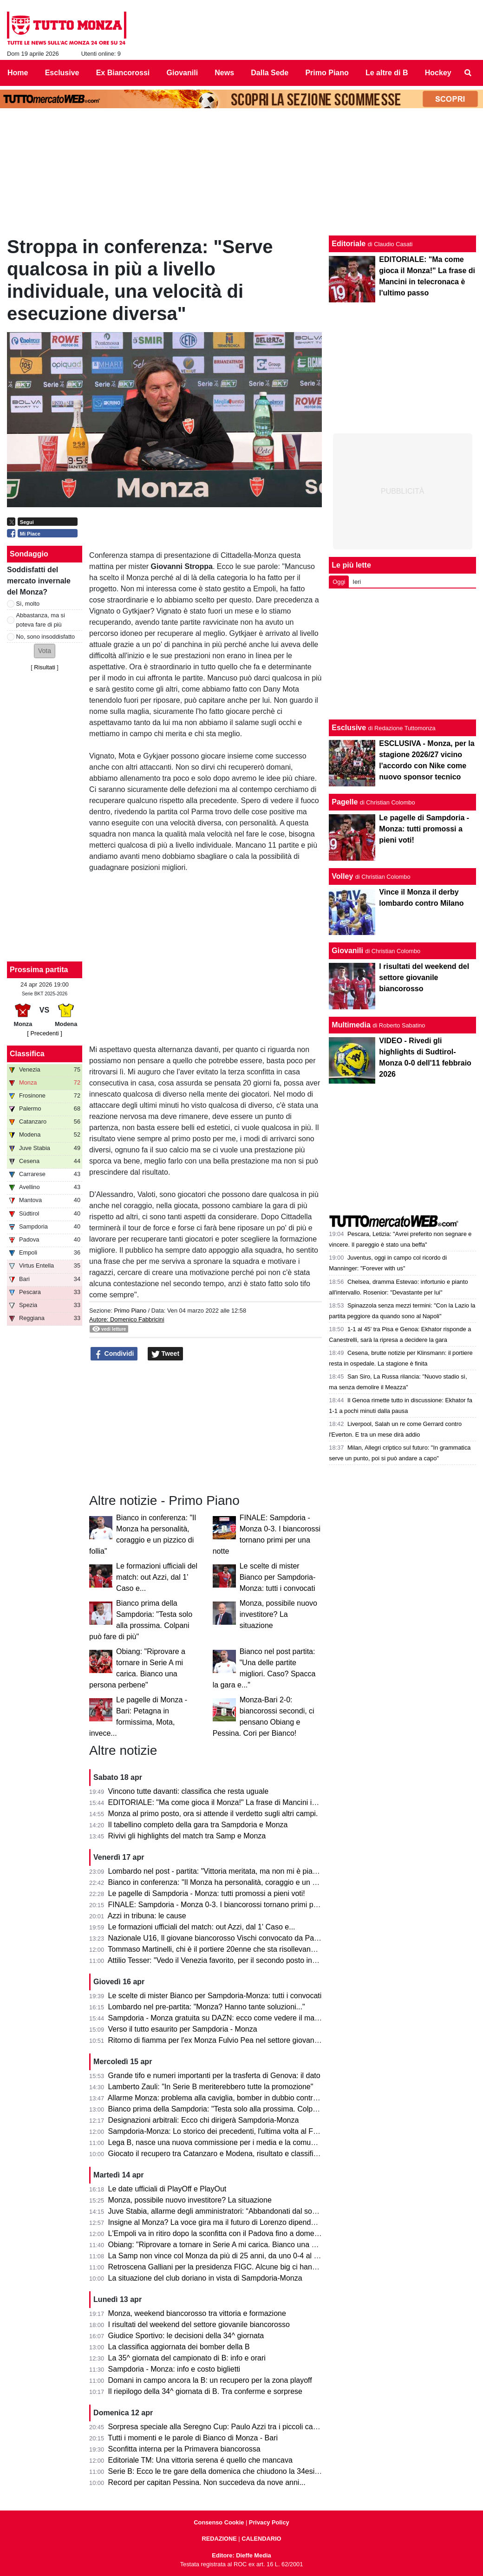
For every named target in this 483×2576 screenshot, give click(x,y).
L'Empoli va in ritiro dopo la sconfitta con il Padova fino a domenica (218, 2233)
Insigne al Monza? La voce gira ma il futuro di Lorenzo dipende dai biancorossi (237, 2222)
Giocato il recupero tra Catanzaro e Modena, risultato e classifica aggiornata (233, 2154)
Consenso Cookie (219, 2522)
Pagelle (345, 802)
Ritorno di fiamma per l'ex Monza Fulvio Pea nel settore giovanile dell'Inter (230, 2040)
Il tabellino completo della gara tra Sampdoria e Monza (198, 1825)
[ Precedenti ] (44, 1033)
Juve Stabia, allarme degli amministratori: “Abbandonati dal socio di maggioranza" (242, 2211)
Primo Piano (130, 1310)
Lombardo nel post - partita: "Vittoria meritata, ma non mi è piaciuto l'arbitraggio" (239, 1871)
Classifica (27, 1054)
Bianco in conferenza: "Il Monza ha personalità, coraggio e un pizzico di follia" (235, 1882)
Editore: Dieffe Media (241, 2555)
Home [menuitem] (17, 73)
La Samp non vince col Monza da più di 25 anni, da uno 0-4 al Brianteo (225, 2256)
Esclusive (349, 728)
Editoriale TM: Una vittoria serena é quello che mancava (200, 2460)
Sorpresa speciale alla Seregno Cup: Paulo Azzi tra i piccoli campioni (221, 2427)
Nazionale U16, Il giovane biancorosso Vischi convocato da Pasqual (220, 1938)
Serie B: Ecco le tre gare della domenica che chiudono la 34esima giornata (231, 2471)
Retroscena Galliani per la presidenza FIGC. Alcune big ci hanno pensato (228, 2267)
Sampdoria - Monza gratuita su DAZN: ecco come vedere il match (216, 2018)
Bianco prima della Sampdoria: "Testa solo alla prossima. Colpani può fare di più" (241, 2109)
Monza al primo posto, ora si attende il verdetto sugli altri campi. (213, 1814)
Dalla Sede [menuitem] (269, 73)
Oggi (339, 581)
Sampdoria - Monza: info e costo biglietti (174, 2369)
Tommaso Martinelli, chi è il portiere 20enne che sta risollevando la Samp (228, 1949)
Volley (342, 876)
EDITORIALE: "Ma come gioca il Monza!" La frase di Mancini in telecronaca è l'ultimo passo (259, 1802)
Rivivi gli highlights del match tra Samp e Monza (187, 1836)
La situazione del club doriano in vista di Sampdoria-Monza (205, 2278)
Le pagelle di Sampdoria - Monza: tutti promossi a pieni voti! (206, 1893)
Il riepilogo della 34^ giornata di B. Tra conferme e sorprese (205, 2391)
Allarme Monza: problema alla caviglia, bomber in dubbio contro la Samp (227, 2098)
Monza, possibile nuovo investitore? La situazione (278, 1614)
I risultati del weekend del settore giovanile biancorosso (199, 2324)
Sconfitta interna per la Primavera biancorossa (184, 2449)
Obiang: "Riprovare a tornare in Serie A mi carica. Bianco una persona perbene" (239, 2245)
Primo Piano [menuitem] (326, 73)
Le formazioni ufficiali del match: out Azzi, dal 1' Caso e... (156, 1577)
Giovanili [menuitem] (182, 73)
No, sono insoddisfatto (45, 636)
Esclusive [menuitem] (62, 73)
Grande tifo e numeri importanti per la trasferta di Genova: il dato (214, 2075)
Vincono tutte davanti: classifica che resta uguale (188, 1791)
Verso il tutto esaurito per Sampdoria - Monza (182, 2029)
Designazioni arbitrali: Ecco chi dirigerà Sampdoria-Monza (203, 2120)
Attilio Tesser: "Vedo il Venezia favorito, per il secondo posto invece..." (222, 1960)
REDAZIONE (219, 2538)
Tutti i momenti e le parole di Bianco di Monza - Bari (193, 2438)
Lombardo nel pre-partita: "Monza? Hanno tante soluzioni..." (206, 2007)
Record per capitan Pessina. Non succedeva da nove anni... (207, 2482)
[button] (44, 651)
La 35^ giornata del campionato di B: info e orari (187, 2358)
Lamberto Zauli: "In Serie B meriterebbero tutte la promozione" (210, 2087)
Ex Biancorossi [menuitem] (123, 73)
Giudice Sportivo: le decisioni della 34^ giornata (186, 2336)
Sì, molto (28, 603)
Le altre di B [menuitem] (387, 73)
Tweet (165, 1354)
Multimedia (351, 1025)
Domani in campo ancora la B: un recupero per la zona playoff (210, 2380)
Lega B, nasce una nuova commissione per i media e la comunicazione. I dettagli (241, 2142)
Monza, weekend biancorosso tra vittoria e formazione (197, 2313)
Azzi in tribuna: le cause (147, 1916)
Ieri (356, 581)
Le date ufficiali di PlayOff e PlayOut (167, 2189)
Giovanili (347, 951)
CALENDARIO (261, 2538)
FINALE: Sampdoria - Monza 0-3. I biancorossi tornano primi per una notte (230, 1905)
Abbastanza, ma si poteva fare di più (40, 620)
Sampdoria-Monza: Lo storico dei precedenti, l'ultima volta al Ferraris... (224, 2131)
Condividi (114, 1354)
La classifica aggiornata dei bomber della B (179, 2347)
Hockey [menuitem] (438, 73)
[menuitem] (468, 73)
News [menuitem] (224, 73)
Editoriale (349, 244)
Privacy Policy (269, 2522)
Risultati (44, 667)
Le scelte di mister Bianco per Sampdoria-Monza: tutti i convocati (278, 1577)
